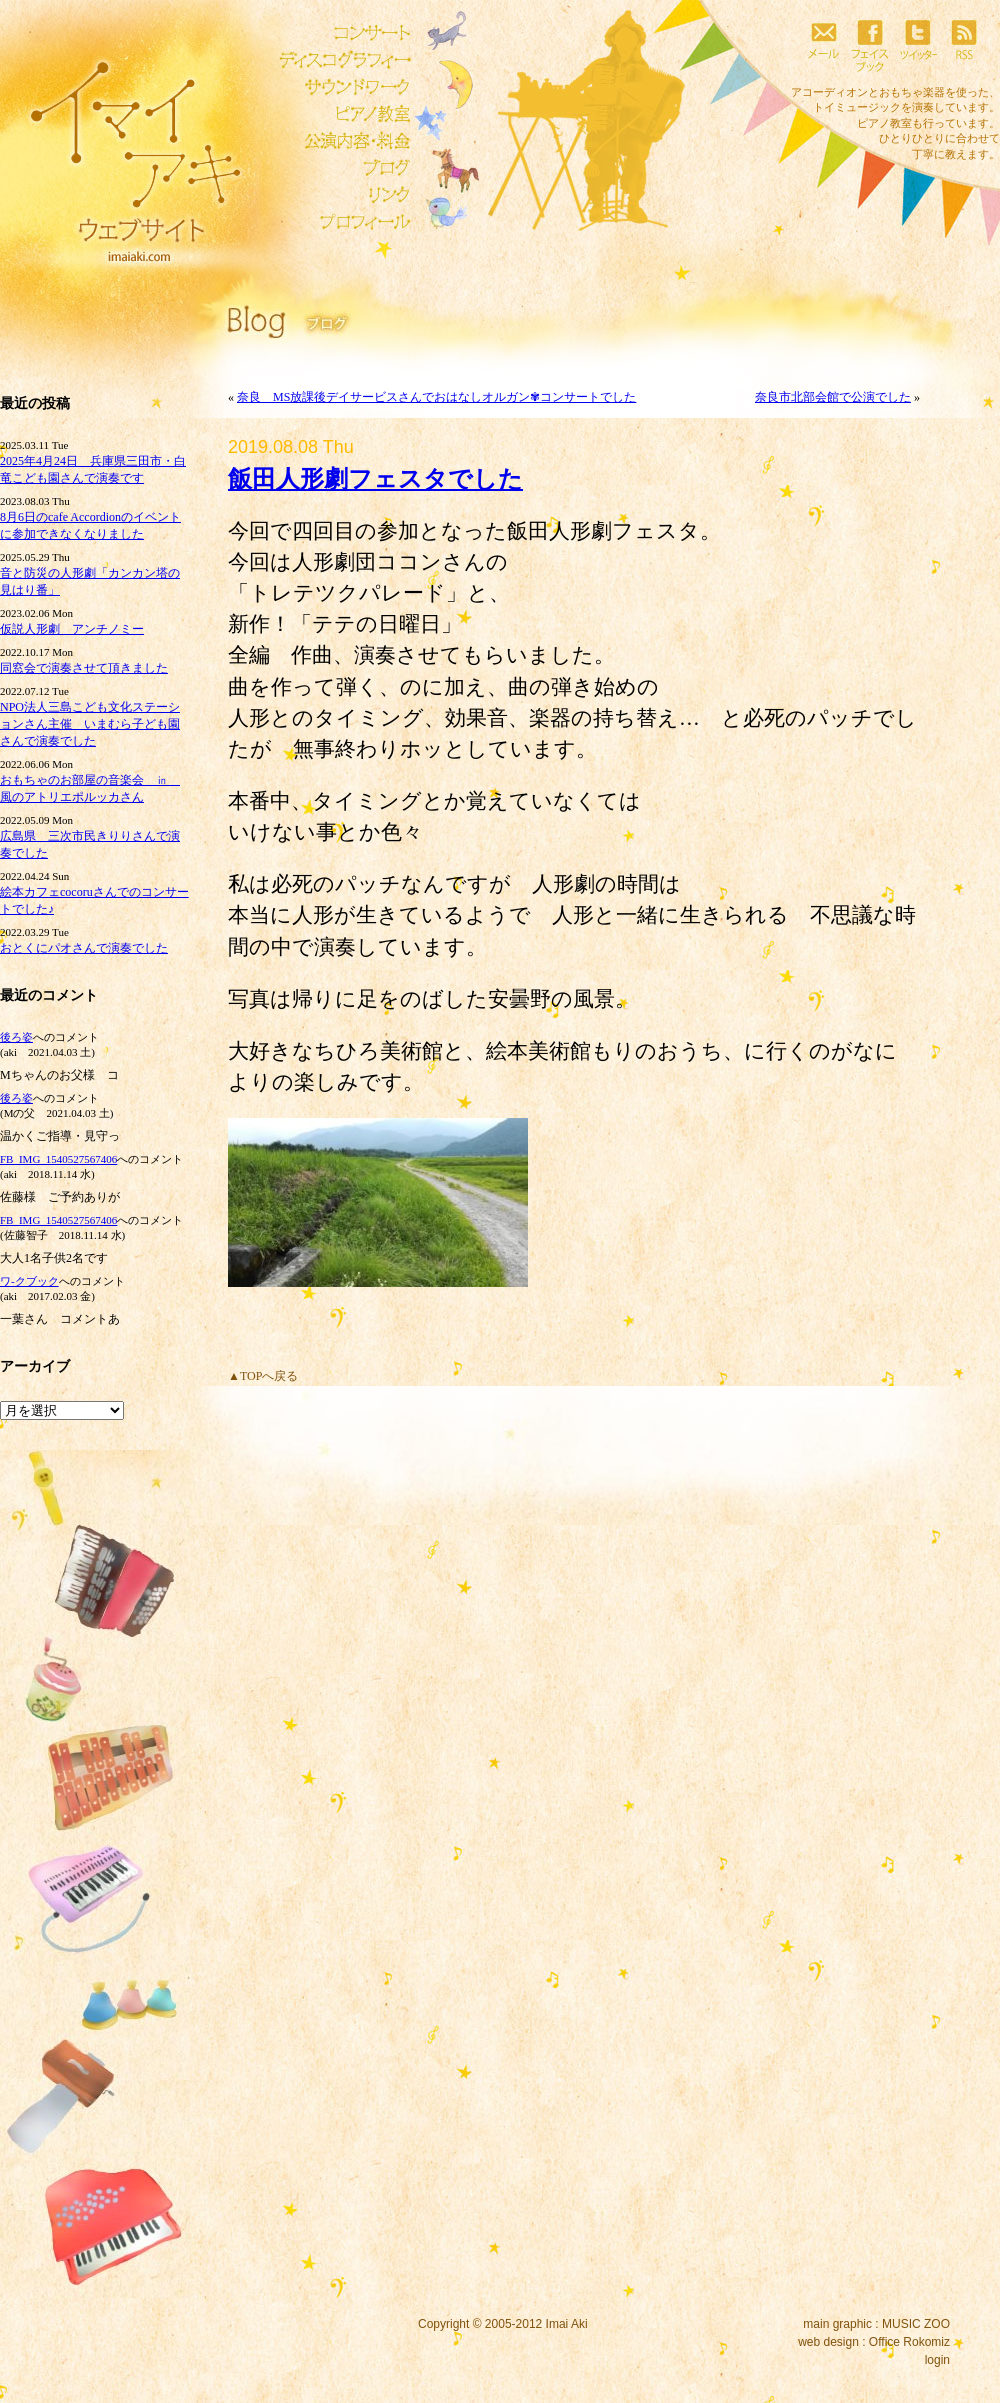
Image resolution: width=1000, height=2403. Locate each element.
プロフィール (340, 222)
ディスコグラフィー (340, 60)
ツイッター (917, 45)
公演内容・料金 (340, 141)
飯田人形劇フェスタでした (375, 479)
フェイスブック (870, 45)
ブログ (340, 168)
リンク (340, 195)
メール (823, 45)
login (937, 2360)
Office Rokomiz (909, 2342)
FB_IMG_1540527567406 (58, 1159)
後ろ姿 (16, 1037)
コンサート (340, 33)
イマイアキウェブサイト (122, 150)
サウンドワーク (340, 87)
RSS (964, 45)
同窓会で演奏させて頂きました (84, 668)
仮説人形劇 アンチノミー (72, 629)
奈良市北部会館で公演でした (833, 397)
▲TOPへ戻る (263, 1376)
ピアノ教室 (340, 114)
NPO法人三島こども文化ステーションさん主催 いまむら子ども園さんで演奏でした (90, 724)
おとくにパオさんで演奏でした (84, 948)
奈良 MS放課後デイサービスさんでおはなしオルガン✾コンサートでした (436, 397)
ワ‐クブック (29, 1281)
